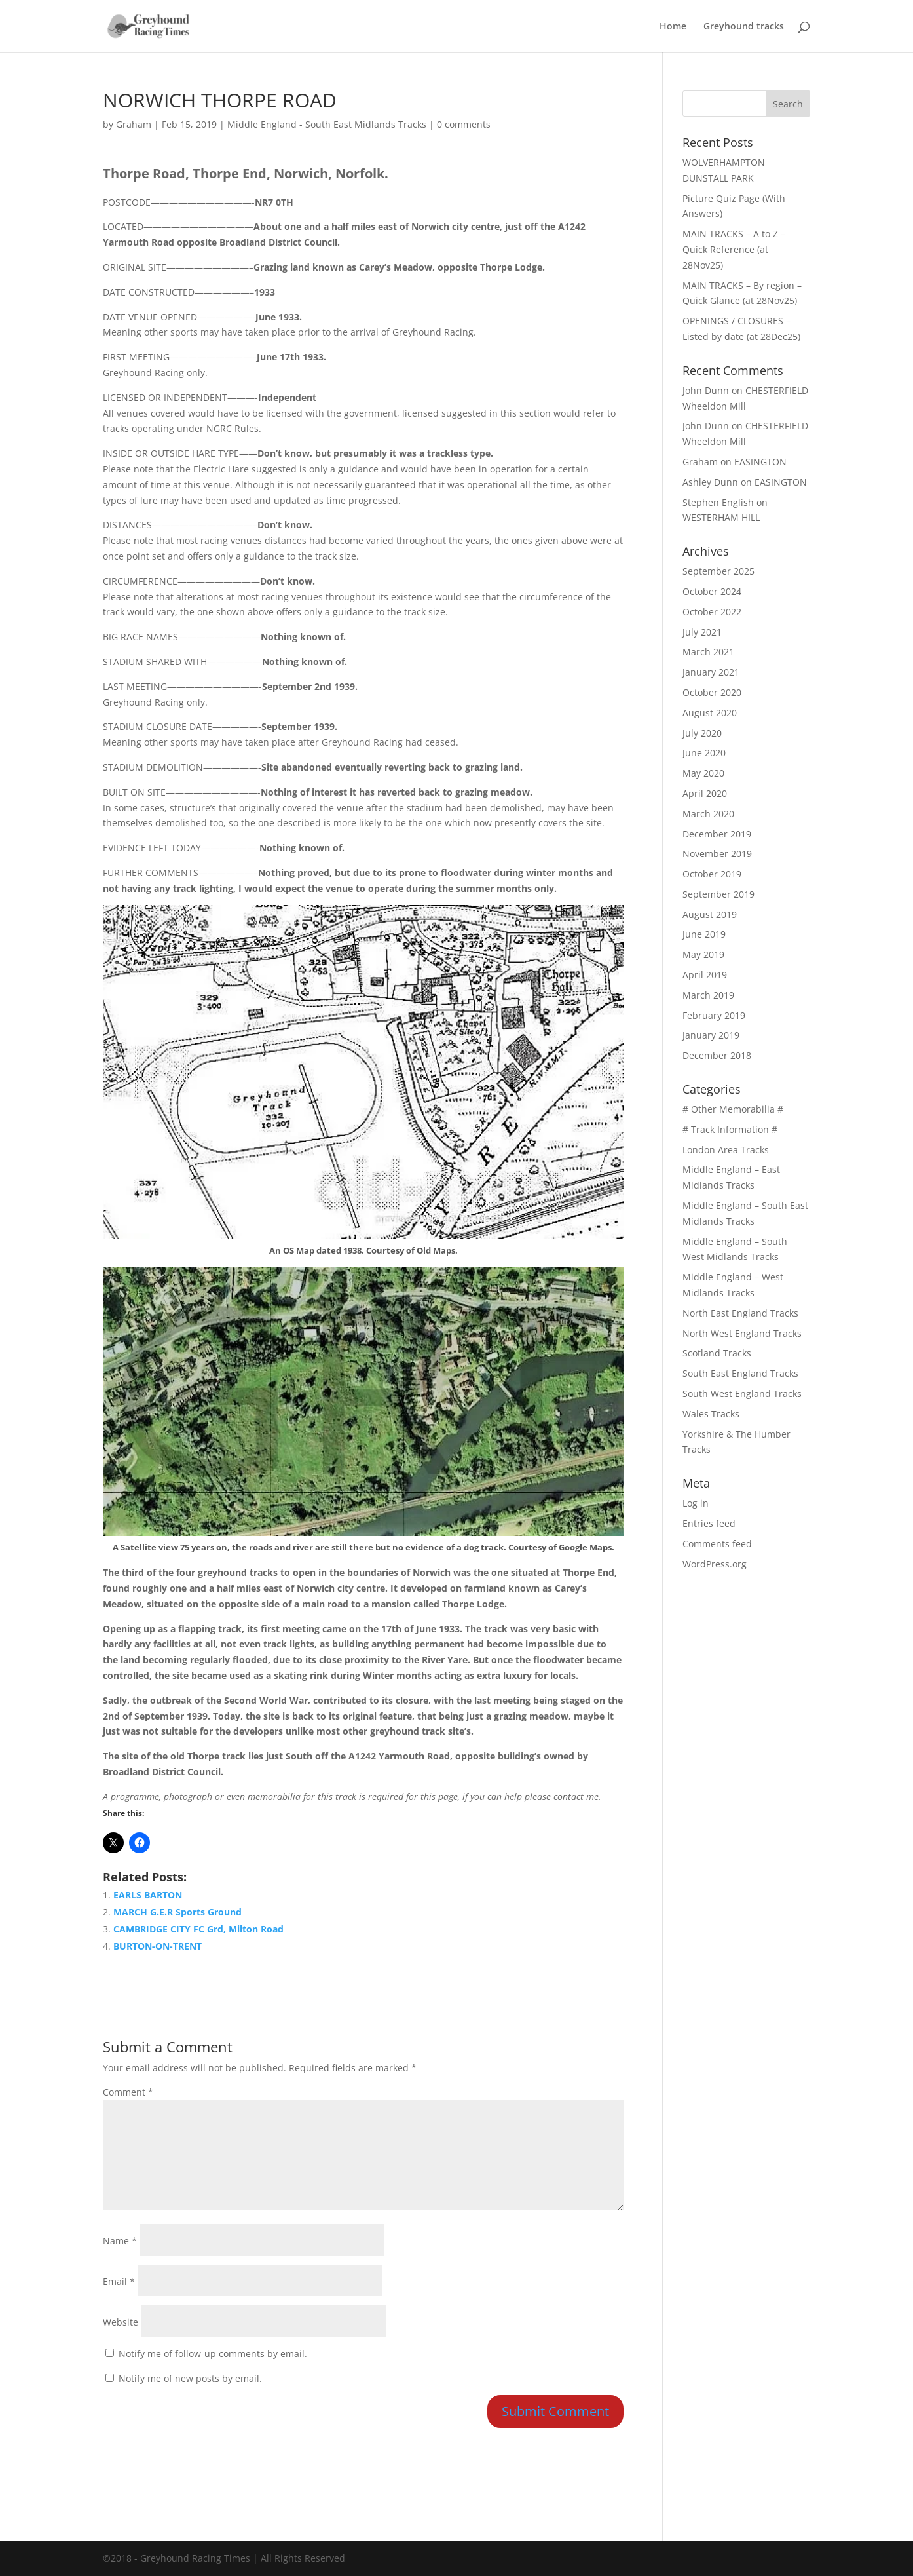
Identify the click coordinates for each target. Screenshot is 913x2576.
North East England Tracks (740, 1313)
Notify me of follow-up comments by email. (213, 2353)
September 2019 (718, 894)
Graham (133, 124)
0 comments (464, 124)
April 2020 (704, 793)
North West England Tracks (742, 1333)
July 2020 (702, 733)
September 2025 (718, 571)
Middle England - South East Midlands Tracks (326, 124)
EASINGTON (760, 461)
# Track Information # (729, 1129)
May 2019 (703, 954)
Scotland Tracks (716, 1353)
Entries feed (709, 1523)
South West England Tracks (742, 1393)
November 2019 (717, 853)
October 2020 (711, 692)
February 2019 (713, 1015)
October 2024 (711, 591)
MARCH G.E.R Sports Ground (177, 1912)
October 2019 (711, 874)
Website (120, 2322)
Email (119, 2281)
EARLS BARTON (147, 1895)
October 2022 (711, 612)
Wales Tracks (710, 1414)
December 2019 (716, 834)
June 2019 (704, 934)
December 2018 (716, 1055)
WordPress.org (714, 1564)
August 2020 (709, 712)
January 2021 (710, 672)
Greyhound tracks (743, 27)
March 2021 (708, 651)
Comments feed (717, 1543)
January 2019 (710, 1035)
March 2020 (708, 813)
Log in (695, 1503)
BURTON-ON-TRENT (157, 1946)
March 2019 (708, 995)
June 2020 (704, 752)
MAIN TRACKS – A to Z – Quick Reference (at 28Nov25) (733, 249)
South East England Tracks (740, 1373)
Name (120, 2241)
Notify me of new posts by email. (190, 2378)
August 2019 (709, 914)
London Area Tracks (725, 1150)
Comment (128, 2092)
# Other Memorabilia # (732, 1109)
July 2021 (702, 632)
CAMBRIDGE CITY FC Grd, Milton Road (198, 1929)
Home (673, 27)
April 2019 (704, 975)
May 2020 (703, 773)
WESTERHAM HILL (721, 517)
